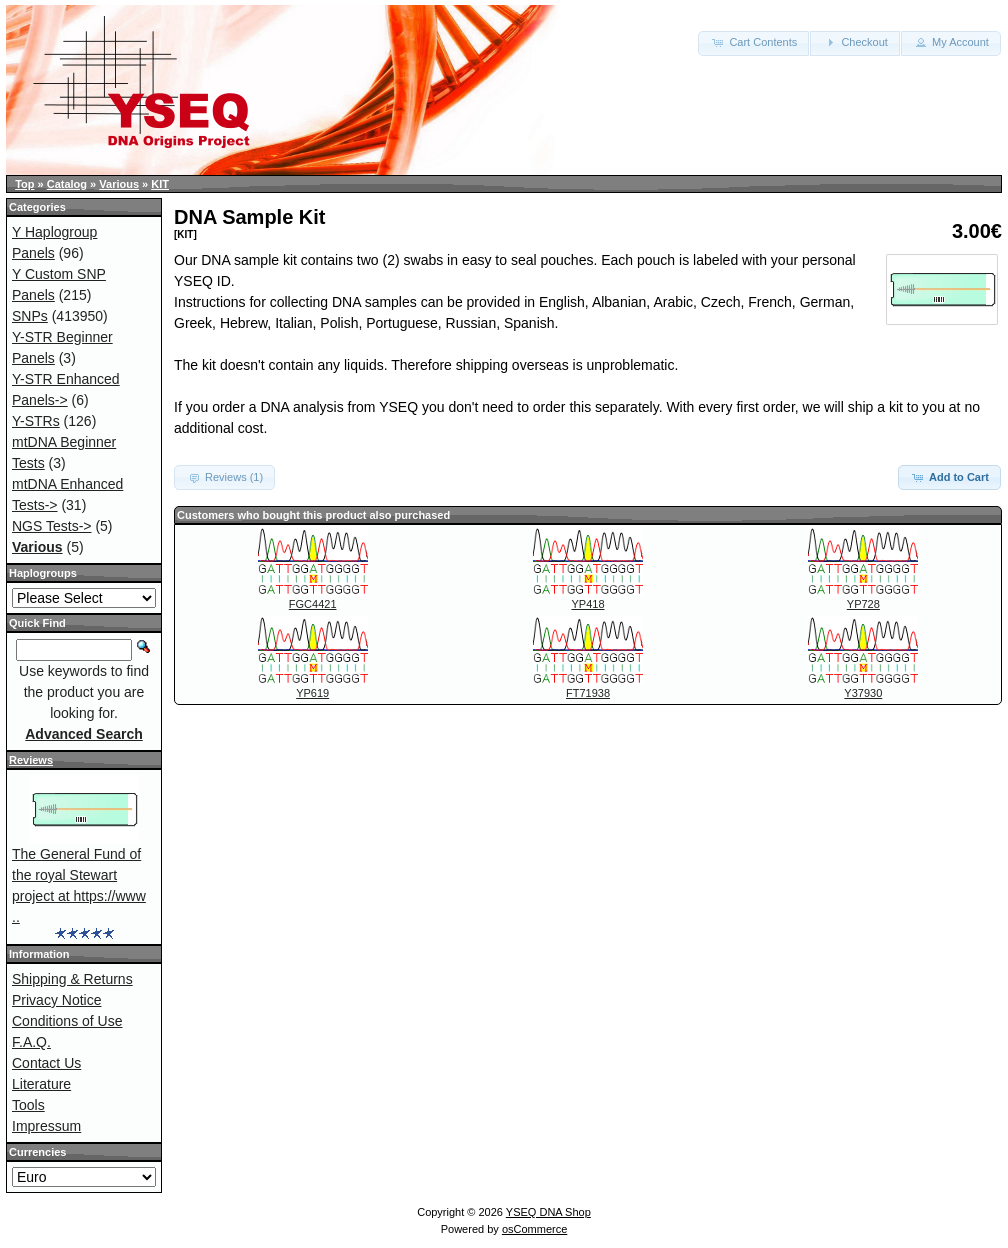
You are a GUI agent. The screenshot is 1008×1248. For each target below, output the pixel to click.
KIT (160, 184)
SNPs (30, 316)
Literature (41, 1084)
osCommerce (534, 1229)
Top (24, 184)
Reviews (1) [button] (224, 477)
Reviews (31, 760)
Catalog (67, 184)
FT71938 (588, 693)
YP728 (863, 604)
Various (119, 184)
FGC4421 (313, 604)
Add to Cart (949, 477)
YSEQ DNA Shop (548, 1212)
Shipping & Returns (72, 979)
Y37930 (863, 693)
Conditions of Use (67, 1021)
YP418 (587, 604)
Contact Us (46, 1063)
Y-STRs (36, 421)
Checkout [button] (855, 42)
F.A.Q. (31, 1042)
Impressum (46, 1126)
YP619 (312, 693)
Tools (28, 1105)
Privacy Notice (56, 1000)
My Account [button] (951, 42)
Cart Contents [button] (753, 42)
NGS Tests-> (52, 526)
